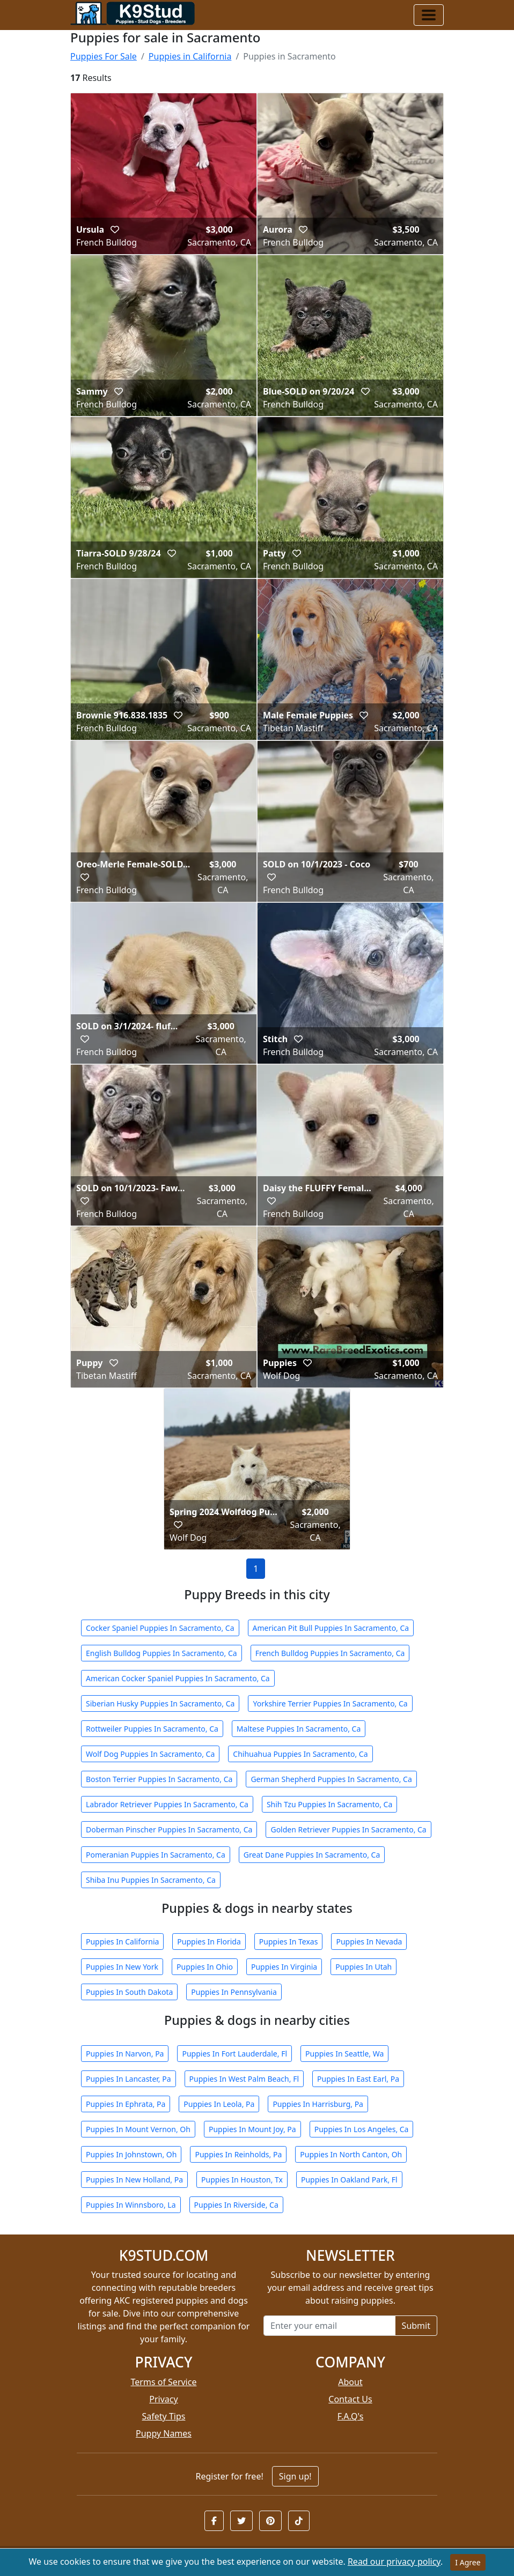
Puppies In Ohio (205, 1967)
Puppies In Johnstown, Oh (131, 2154)
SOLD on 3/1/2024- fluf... (127, 1026)
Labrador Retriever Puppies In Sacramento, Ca (167, 1804)
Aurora (279, 229)
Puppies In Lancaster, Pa (128, 2079)
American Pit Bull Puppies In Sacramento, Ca (331, 1628)
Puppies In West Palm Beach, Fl (244, 2079)
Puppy (90, 1363)
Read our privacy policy (394, 2561)
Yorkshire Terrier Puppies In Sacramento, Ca (330, 1703)
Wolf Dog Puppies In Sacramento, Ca (150, 1754)
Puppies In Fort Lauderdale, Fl (234, 2053)
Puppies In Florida (208, 1941)
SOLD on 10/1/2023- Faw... (130, 1188)
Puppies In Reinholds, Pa (238, 2154)
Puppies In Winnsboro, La (131, 2205)
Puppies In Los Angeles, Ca (361, 2129)
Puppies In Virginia (284, 1967)
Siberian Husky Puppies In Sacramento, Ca (160, 1703)
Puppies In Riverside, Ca (236, 2205)
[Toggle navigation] (429, 15)
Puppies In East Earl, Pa (358, 2079)
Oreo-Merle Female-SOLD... (133, 864)
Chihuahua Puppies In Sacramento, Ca (300, 1754)
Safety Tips (164, 2416)
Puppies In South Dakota (129, 1992)
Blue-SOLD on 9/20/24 (310, 391)
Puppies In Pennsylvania (233, 1992)
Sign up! (295, 2476)
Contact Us (350, 2399)
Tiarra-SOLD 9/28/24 (119, 553)
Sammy (93, 391)
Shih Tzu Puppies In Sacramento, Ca (329, 1804)
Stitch (276, 1039)
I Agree (467, 2562)
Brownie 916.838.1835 (123, 715)
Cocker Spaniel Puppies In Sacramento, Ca (160, 1628)
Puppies (281, 1363)
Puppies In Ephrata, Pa (125, 2104)
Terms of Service (164, 2382)
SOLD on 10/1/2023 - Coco (316, 864)
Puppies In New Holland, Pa (134, 2179)
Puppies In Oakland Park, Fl (349, 2179)
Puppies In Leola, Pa (218, 2104)
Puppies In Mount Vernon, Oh (138, 2129)
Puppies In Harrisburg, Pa (318, 2104)
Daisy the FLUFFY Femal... (317, 1188)
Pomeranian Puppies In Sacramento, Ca (155, 1855)
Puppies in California (190, 56)
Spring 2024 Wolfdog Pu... (223, 1512)
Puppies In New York (122, 1967)
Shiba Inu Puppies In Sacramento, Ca (151, 1880)
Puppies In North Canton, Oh (351, 2154)
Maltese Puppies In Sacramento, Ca (299, 1729)
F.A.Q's (350, 2416)
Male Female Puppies (309, 715)
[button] (214, 2521)
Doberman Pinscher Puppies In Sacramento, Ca (169, 1829)
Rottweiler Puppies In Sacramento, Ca (152, 1729)
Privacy (163, 2399)
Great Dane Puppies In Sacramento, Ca (312, 1855)
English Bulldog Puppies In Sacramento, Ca (161, 1653)
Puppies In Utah (363, 1967)
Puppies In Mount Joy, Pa (252, 2129)
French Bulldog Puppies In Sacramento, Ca (330, 1653)
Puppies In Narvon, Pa (125, 2053)
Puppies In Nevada (369, 1941)
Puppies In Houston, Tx (242, 2179)
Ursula (91, 229)
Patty (275, 553)
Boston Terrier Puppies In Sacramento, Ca (159, 1779)
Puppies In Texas (288, 1941)
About (350, 2382)
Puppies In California (122, 1941)
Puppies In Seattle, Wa (344, 2053)
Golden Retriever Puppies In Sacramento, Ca (348, 1829)
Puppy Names (164, 2433)
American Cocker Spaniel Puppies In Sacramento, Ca (178, 1678)
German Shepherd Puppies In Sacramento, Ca (331, 1779)
